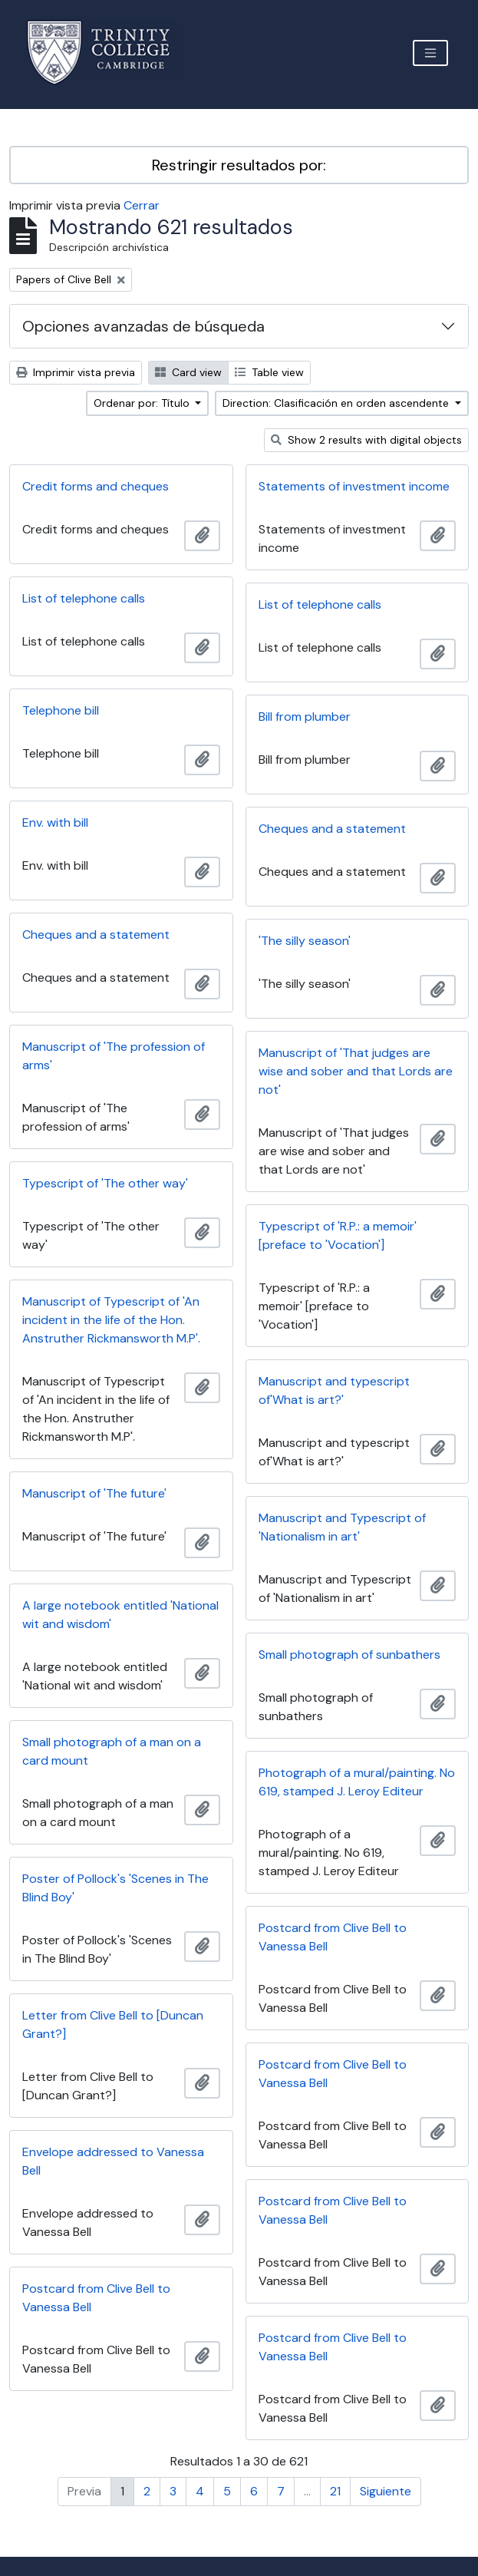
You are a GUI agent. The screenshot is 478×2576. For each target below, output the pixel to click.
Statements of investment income (354, 486)
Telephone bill (60, 710)
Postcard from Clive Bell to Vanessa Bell (333, 1937)
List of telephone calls (83, 598)
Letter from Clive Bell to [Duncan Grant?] (112, 2024)
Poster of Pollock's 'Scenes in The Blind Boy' (115, 1888)
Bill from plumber (305, 716)
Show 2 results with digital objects (366, 440)
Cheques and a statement (332, 829)
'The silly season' (305, 941)
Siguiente (385, 2491)
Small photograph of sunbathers (349, 1654)
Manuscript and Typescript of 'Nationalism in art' (342, 1527)
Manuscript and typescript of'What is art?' (334, 1390)
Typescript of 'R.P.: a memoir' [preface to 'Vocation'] (338, 1235)
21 (335, 2491)
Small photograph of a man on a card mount (111, 1751)
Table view (269, 372)
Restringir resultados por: (239, 165)
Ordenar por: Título (143, 403)
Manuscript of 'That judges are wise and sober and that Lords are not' (356, 1071)
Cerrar (142, 205)
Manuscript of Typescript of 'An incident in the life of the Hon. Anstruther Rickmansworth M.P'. (111, 1319)
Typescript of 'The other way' (105, 1183)
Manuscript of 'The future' (94, 1493)
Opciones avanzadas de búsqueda (143, 326)
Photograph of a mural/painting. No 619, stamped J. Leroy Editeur (357, 1782)
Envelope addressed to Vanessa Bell (113, 2161)
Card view (188, 372)
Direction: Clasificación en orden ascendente (337, 403)
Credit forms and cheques (95, 486)
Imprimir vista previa (75, 372)
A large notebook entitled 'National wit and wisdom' (120, 1614)
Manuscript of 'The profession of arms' (113, 1056)
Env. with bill (55, 822)
